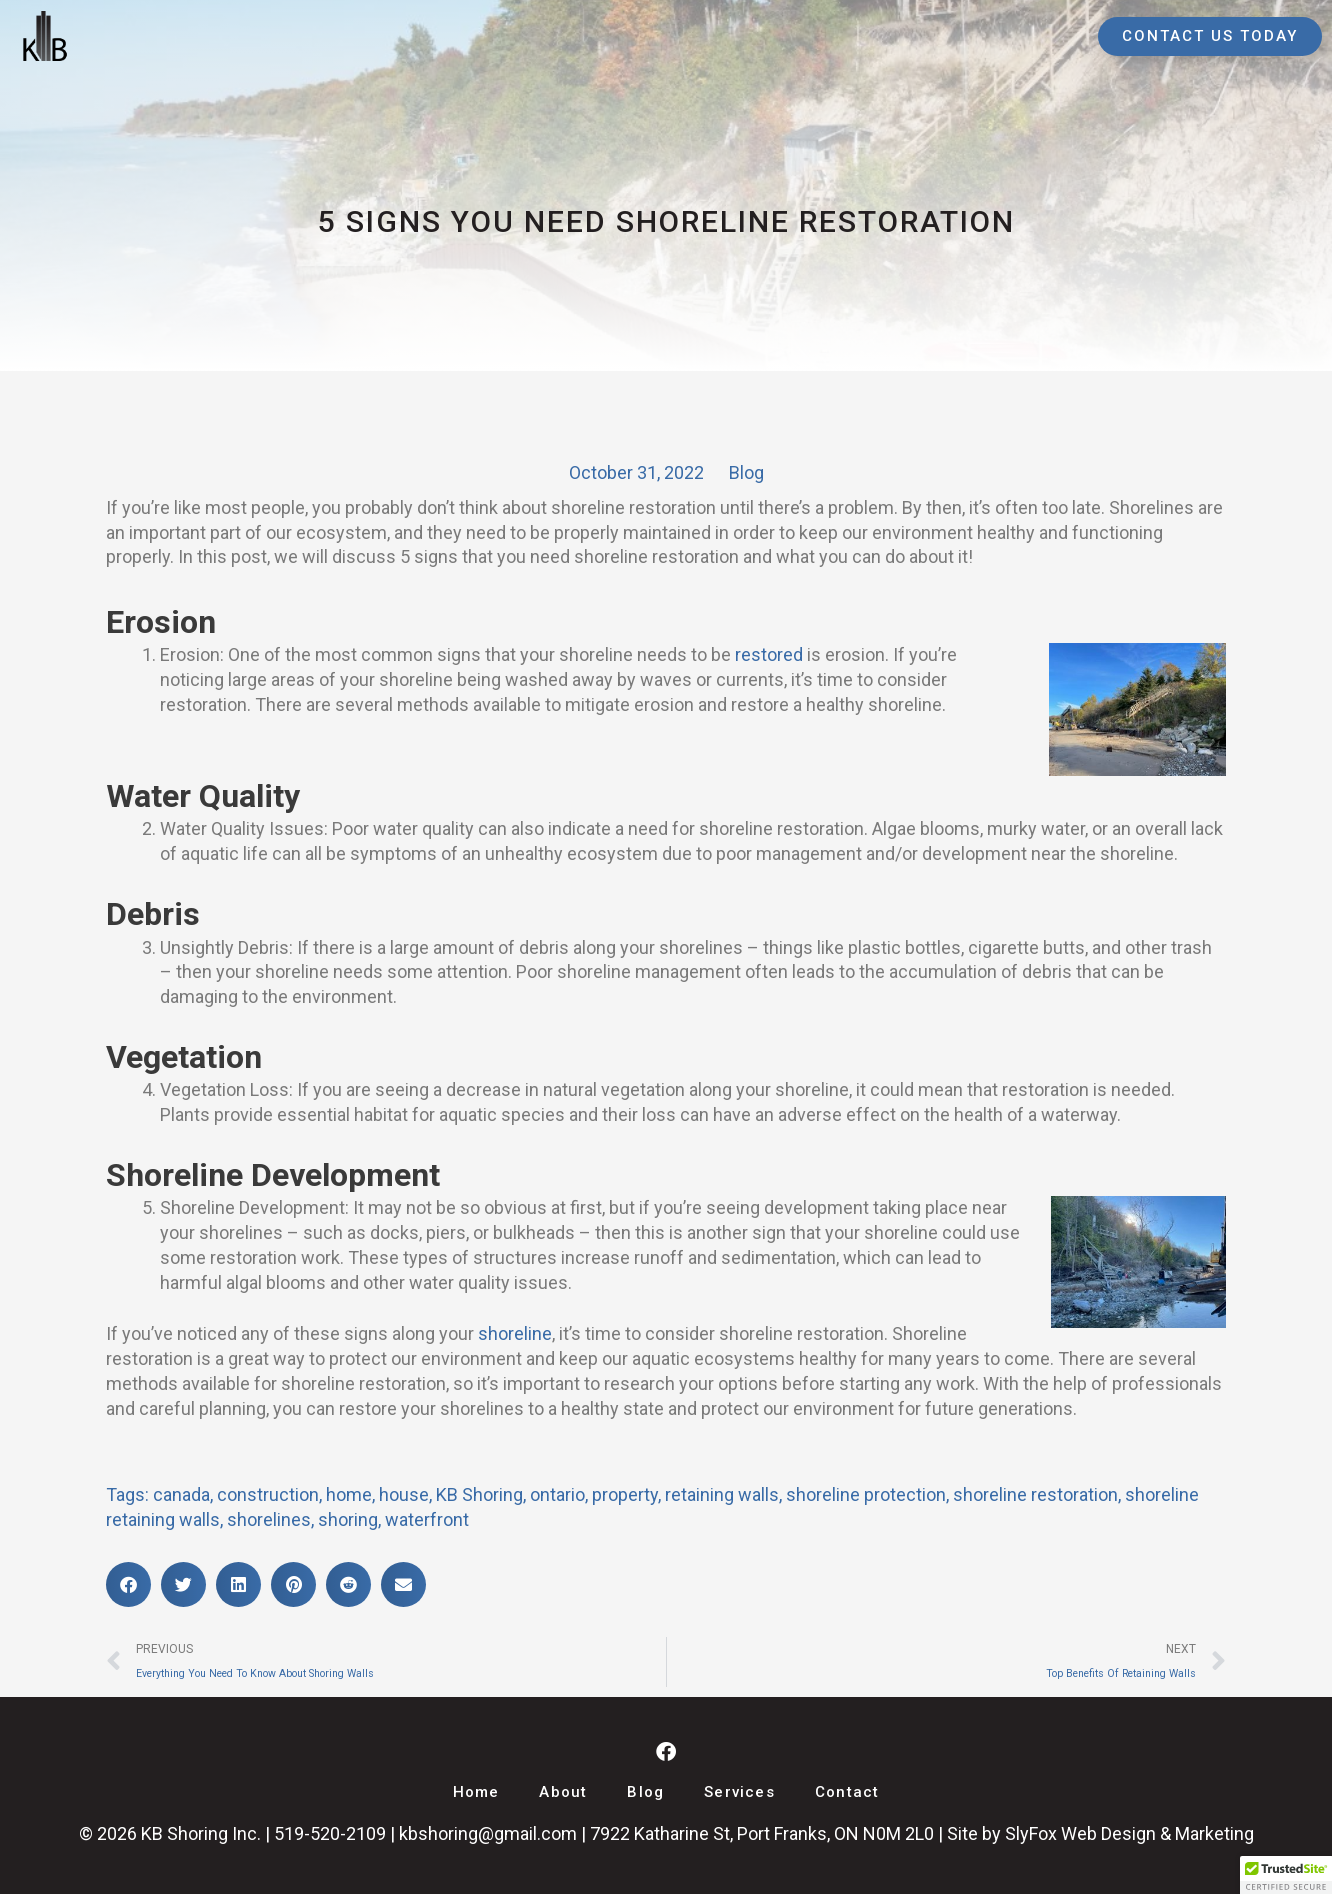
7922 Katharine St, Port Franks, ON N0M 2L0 (762, 1833)
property (625, 1494)
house (404, 1494)
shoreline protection (866, 1494)
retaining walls (722, 1494)
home (349, 1494)
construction (268, 1494)
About (563, 1792)
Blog (746, 472)
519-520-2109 (330, 1833)
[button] (128, 1584)
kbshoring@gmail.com (488, 1833)
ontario (557, 1494)
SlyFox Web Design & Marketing (1129, 1833)
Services (739, 1792)
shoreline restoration (1035, 1494)
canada (181, 1494)
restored (769, 654)
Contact (847, 1792)
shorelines (269, 1519)
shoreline (515, 1333)
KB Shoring (479, 1494)
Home (476, 1792)
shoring (348, 1519)
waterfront (427, 1519)
